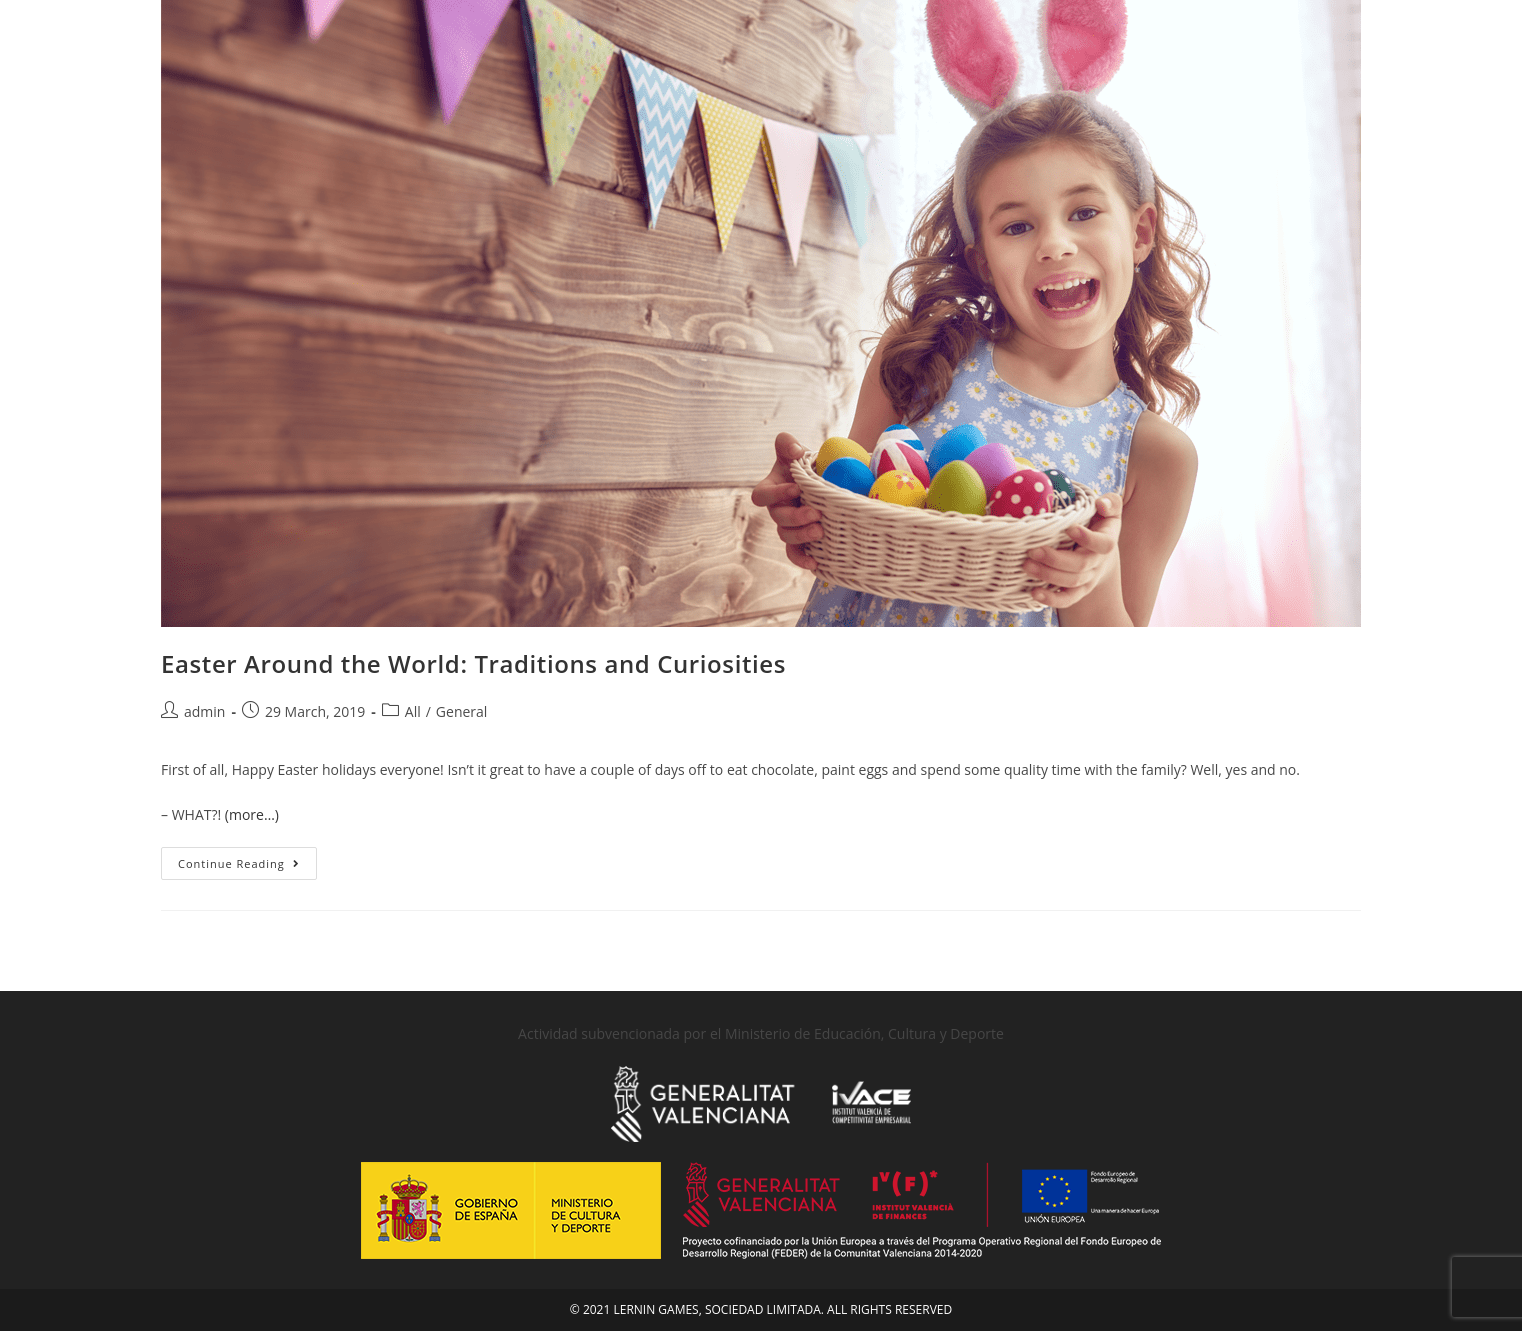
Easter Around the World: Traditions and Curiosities (473, 663)
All (413, 711)
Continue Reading (247, 859)
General (462, 711)
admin (204, 711)
